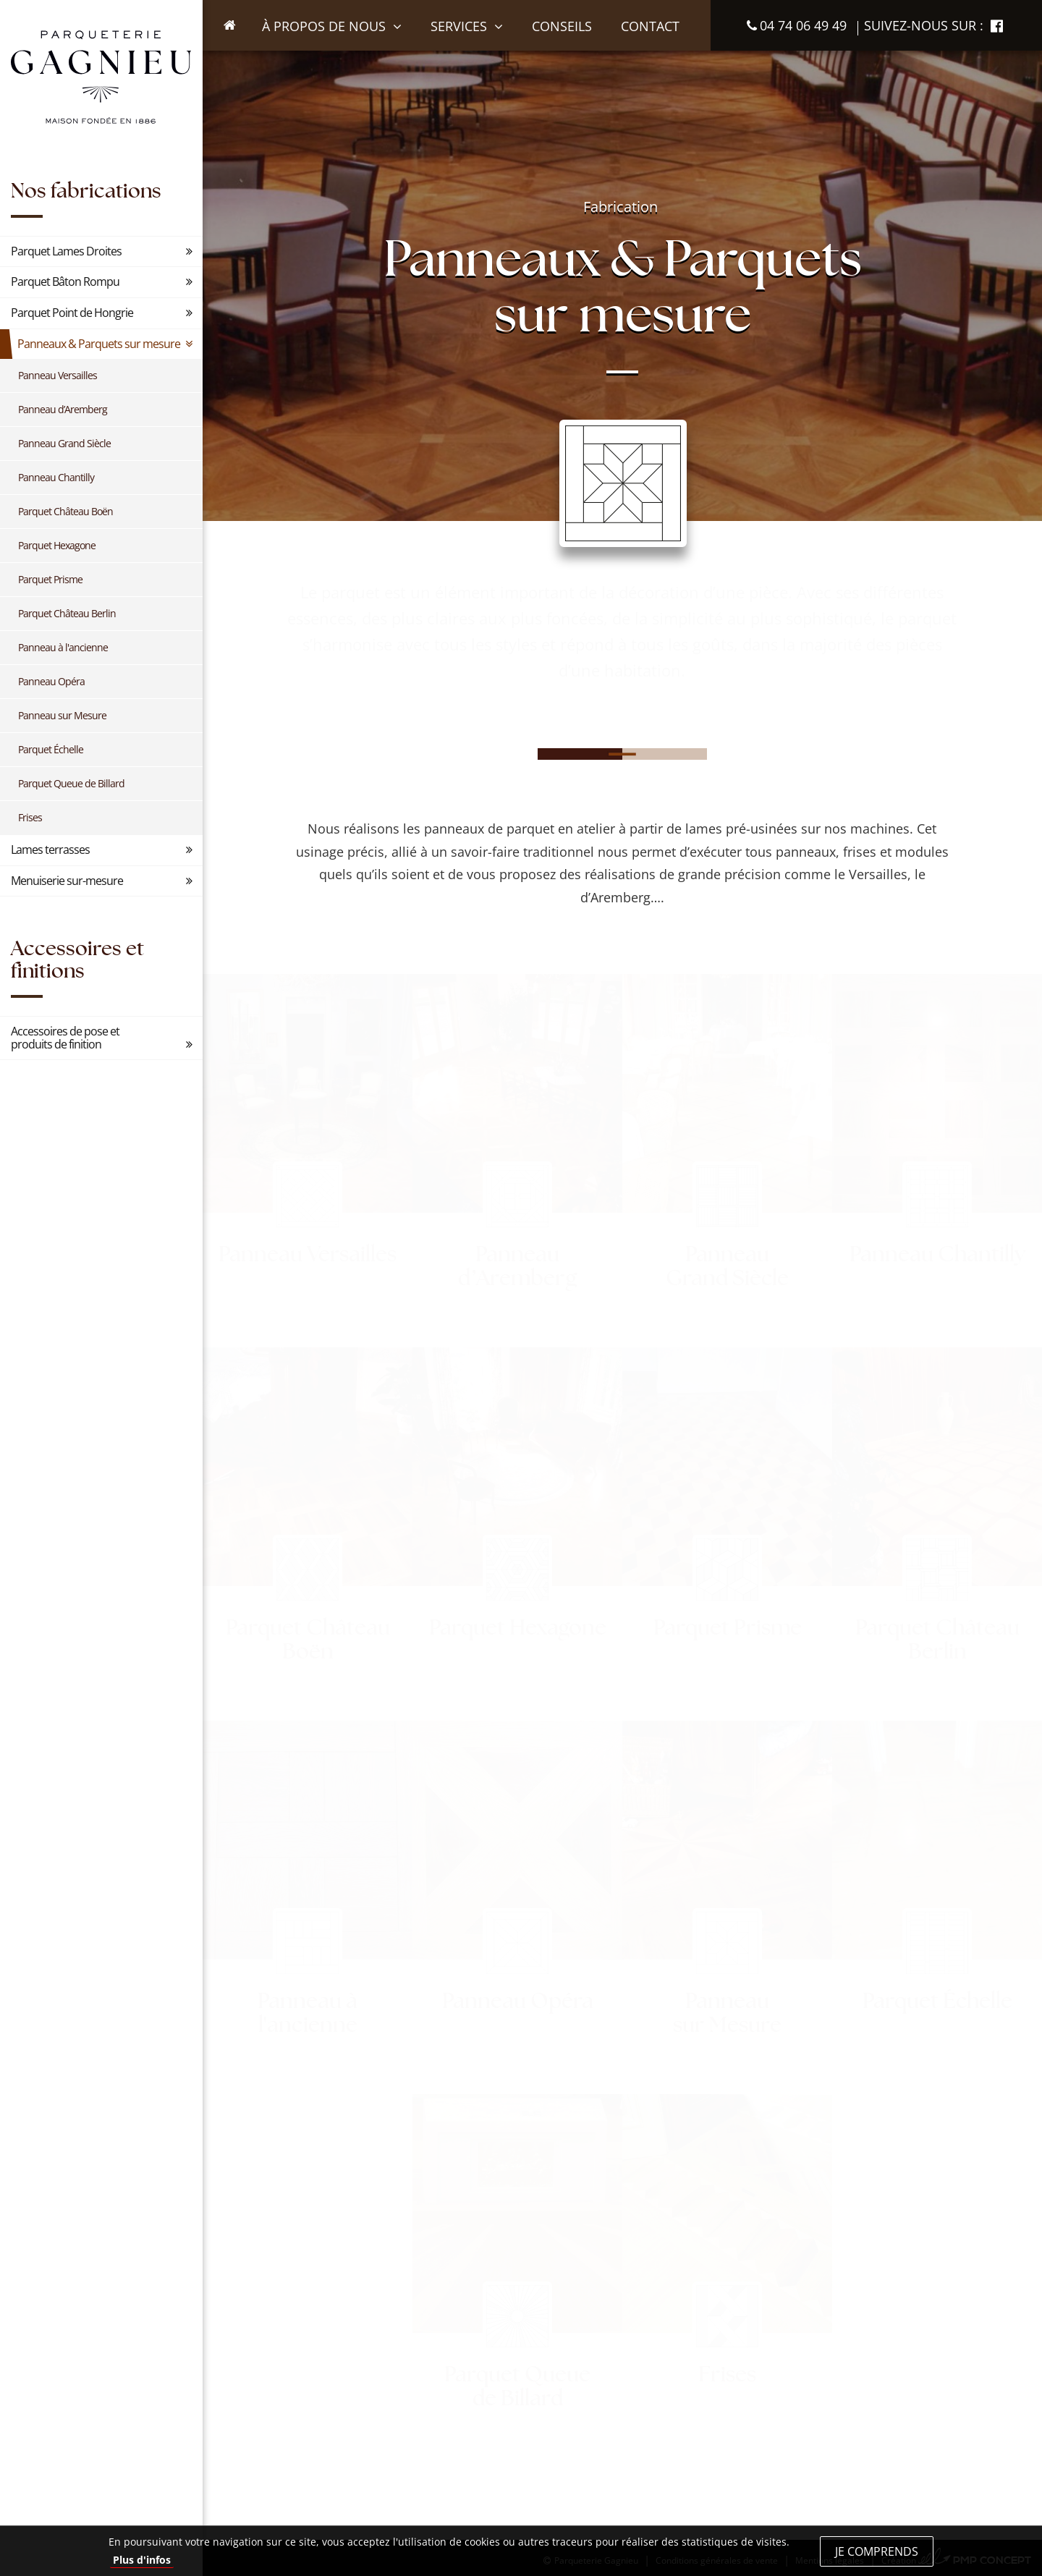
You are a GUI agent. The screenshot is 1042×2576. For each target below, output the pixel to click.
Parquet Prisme (50, 579)
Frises (30, 817)
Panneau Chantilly (56, 477)
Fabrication (620, 206)
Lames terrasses (50, 849)
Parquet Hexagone (57, 545)
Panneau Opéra (51, 681)
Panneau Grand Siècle (64, 443)
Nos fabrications (86, 190)
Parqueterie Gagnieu (101, 77)
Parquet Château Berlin (67, 613)
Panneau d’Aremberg (62, 409)
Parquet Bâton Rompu (65, 281)
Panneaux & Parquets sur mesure (98, 344)
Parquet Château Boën (65, 511)
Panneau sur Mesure (62, 715)
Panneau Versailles (57, 375)
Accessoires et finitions (77, 959)
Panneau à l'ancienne (63, 647)
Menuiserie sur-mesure (67, 881)
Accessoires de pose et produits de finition (65, 1037)
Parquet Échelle (50, 749)
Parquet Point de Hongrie (72, 313)
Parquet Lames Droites (66, 251)
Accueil (238, 49)
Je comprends (876, 2551)
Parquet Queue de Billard (71, 783)
